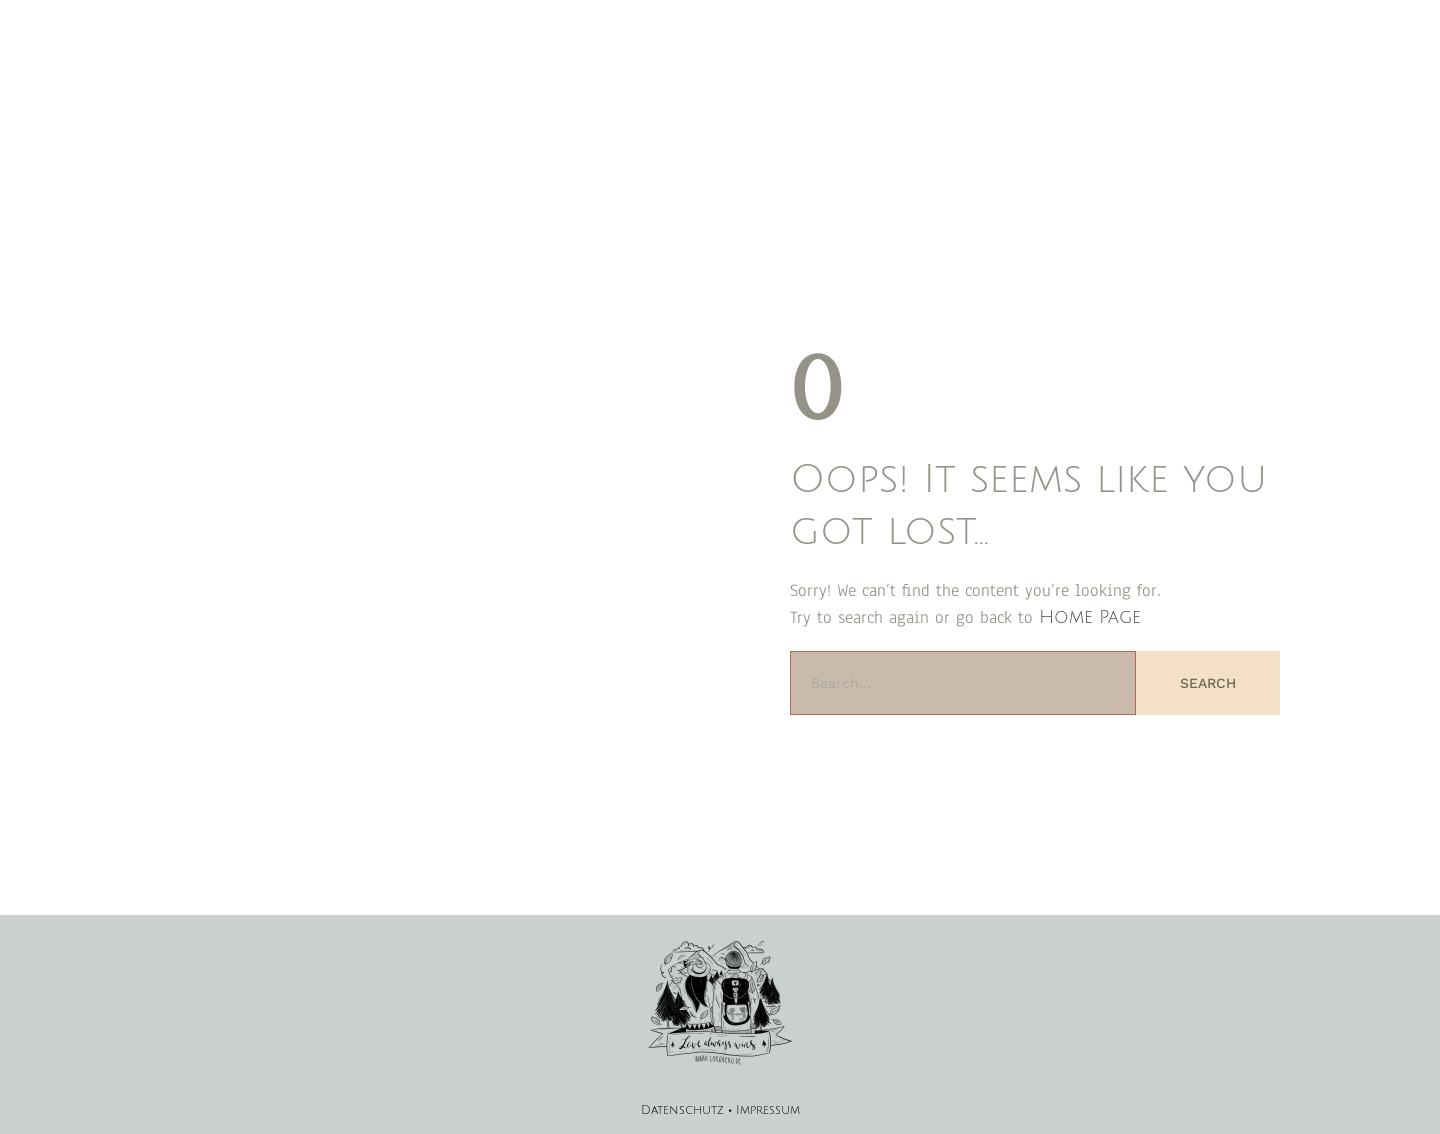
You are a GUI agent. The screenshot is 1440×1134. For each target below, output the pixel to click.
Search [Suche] (1208, 683)
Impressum (768, 1110)
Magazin (712, 70)
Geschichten (803, 70)
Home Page (1090, 617)
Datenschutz (682, 1110)
